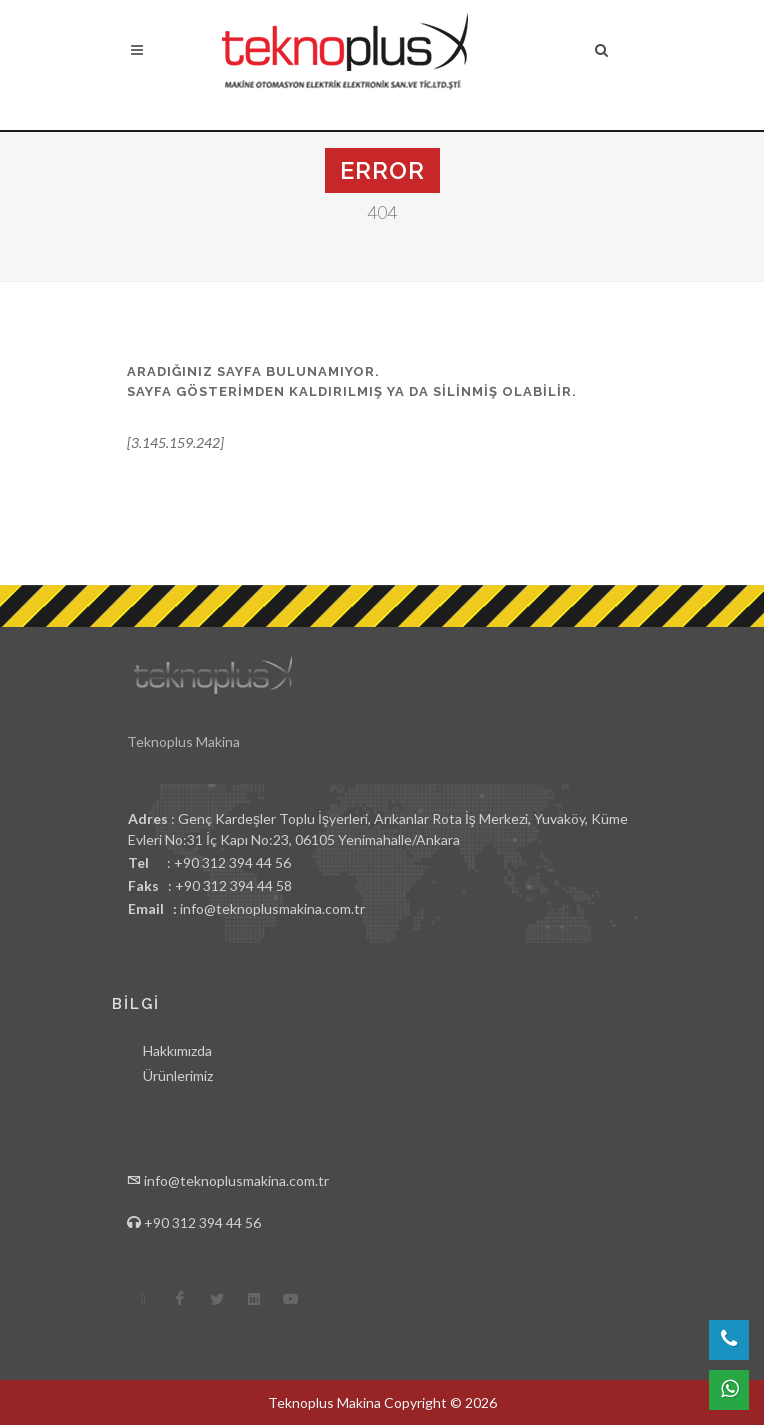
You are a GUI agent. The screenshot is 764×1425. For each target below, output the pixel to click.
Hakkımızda (177, 1050)
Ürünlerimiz (178, 1075)
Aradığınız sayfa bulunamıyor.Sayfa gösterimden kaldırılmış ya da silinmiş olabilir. (352, 381)
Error (382, 170)
